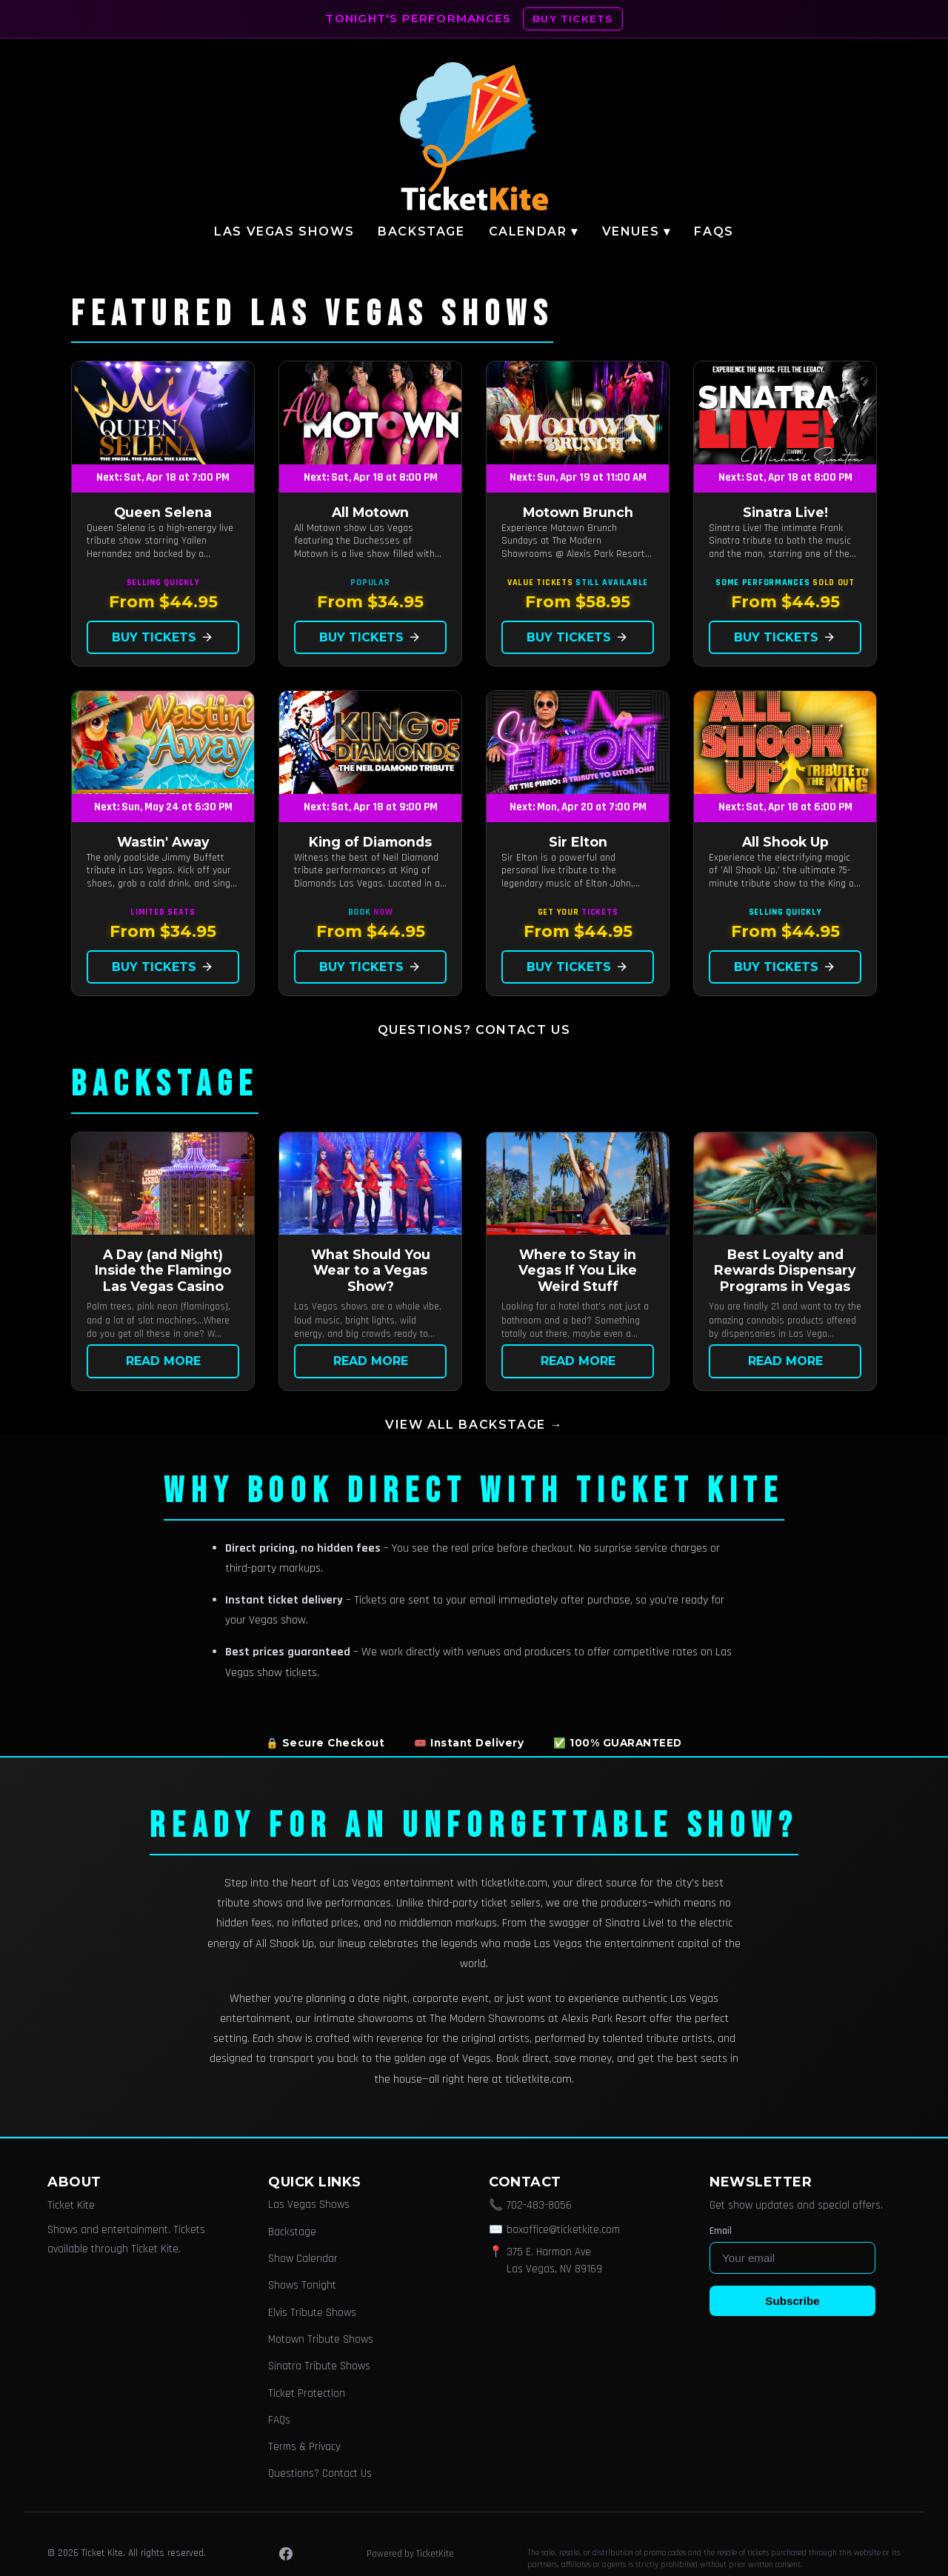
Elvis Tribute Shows (312, 2313)
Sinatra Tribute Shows (319, 2366)
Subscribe (792, 2301)
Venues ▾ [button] (636, 231)
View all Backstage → (474, 1425)
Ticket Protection (306, 2393)
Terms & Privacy (304, 2447)
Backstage (421, 231)
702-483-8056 (539, 2205)
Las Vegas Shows (284, 231)
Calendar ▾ (533, 231)
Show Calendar (303, 2259)
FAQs (713, 231)
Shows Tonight (302, 2285)
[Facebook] (286, 2553)
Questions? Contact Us (474, 1030)
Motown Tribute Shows (320, 2339)
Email (721, 2231)
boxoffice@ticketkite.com (563, 2230)
